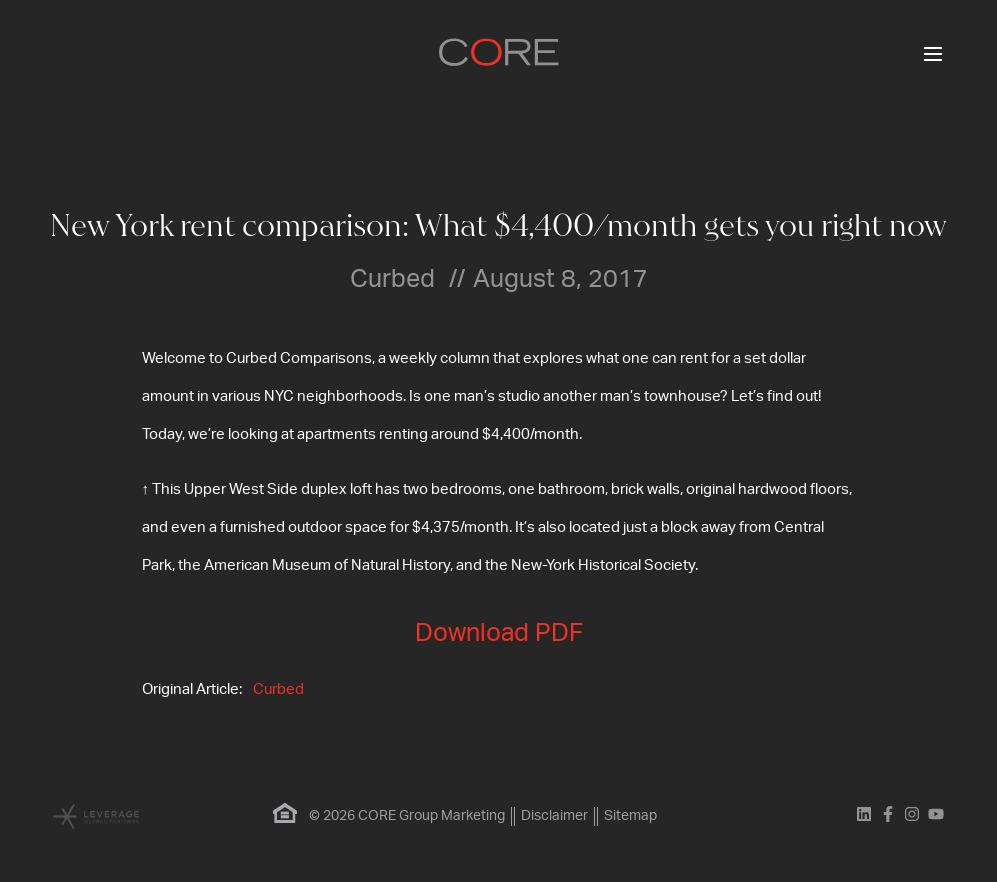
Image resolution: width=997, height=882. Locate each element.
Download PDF (499, 633)
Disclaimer (554, 816)
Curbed (278, 689)
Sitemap (630, 816)
